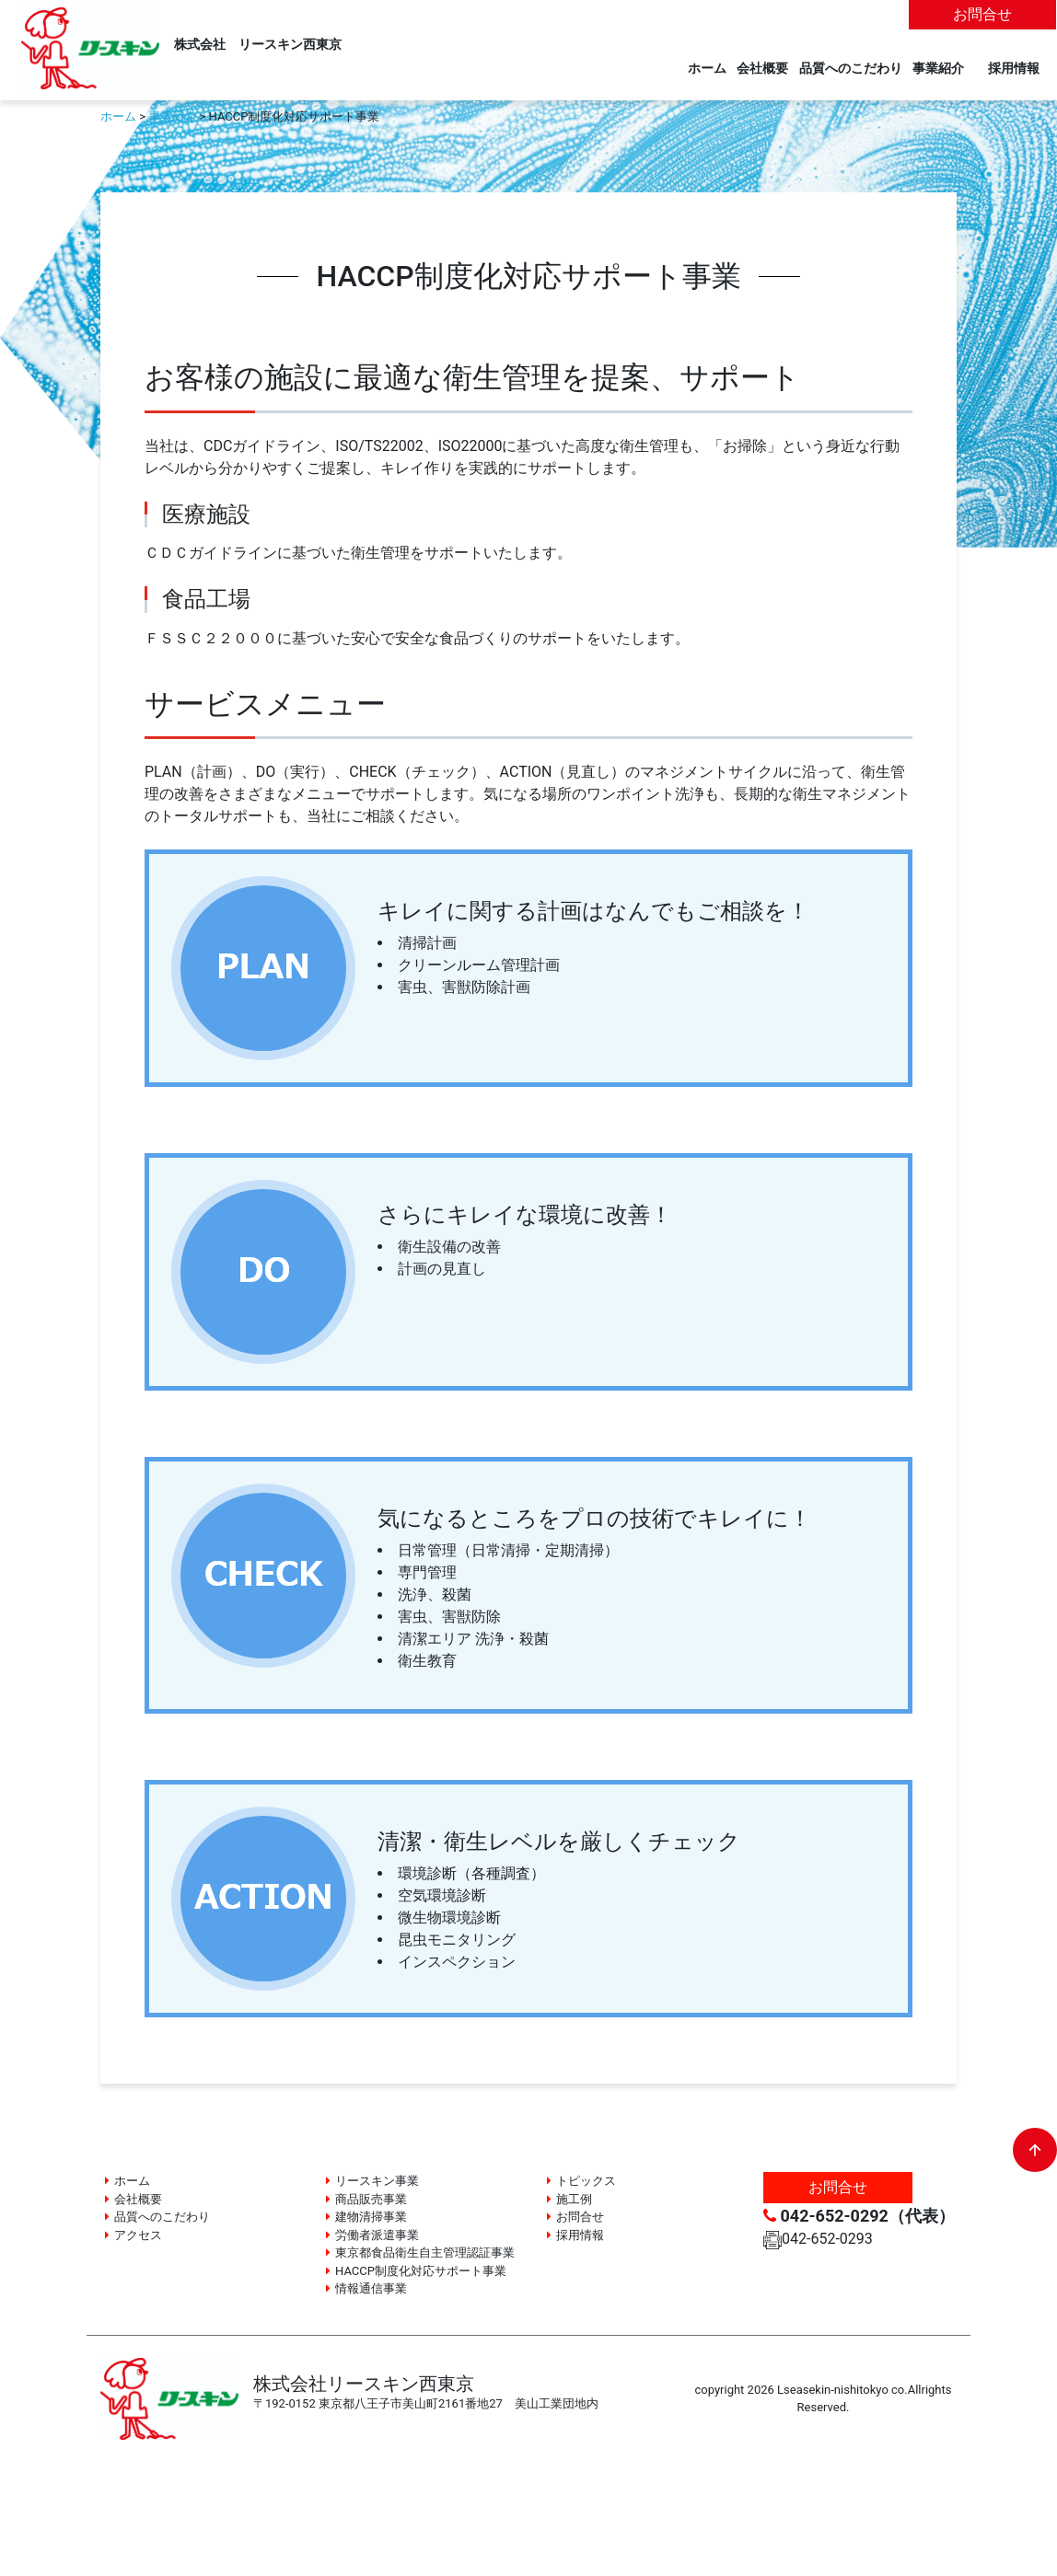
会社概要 (762, 68)
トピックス (586, 2181)
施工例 (574, 2199)
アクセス (138, 2235)
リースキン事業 (377, 2181)
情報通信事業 (371, 2288)
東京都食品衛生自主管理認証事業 (425, 2252)
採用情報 (1020, 68)
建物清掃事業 (371, 2217)
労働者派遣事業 (377, 2235)
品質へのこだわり (850, 68)
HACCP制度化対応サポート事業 (420, 2271)
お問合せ (982, 14)
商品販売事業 (371, 2199)
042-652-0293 (818, 2238)
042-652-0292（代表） (859, 2215)
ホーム (707, 68)
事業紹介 (938, 68)
